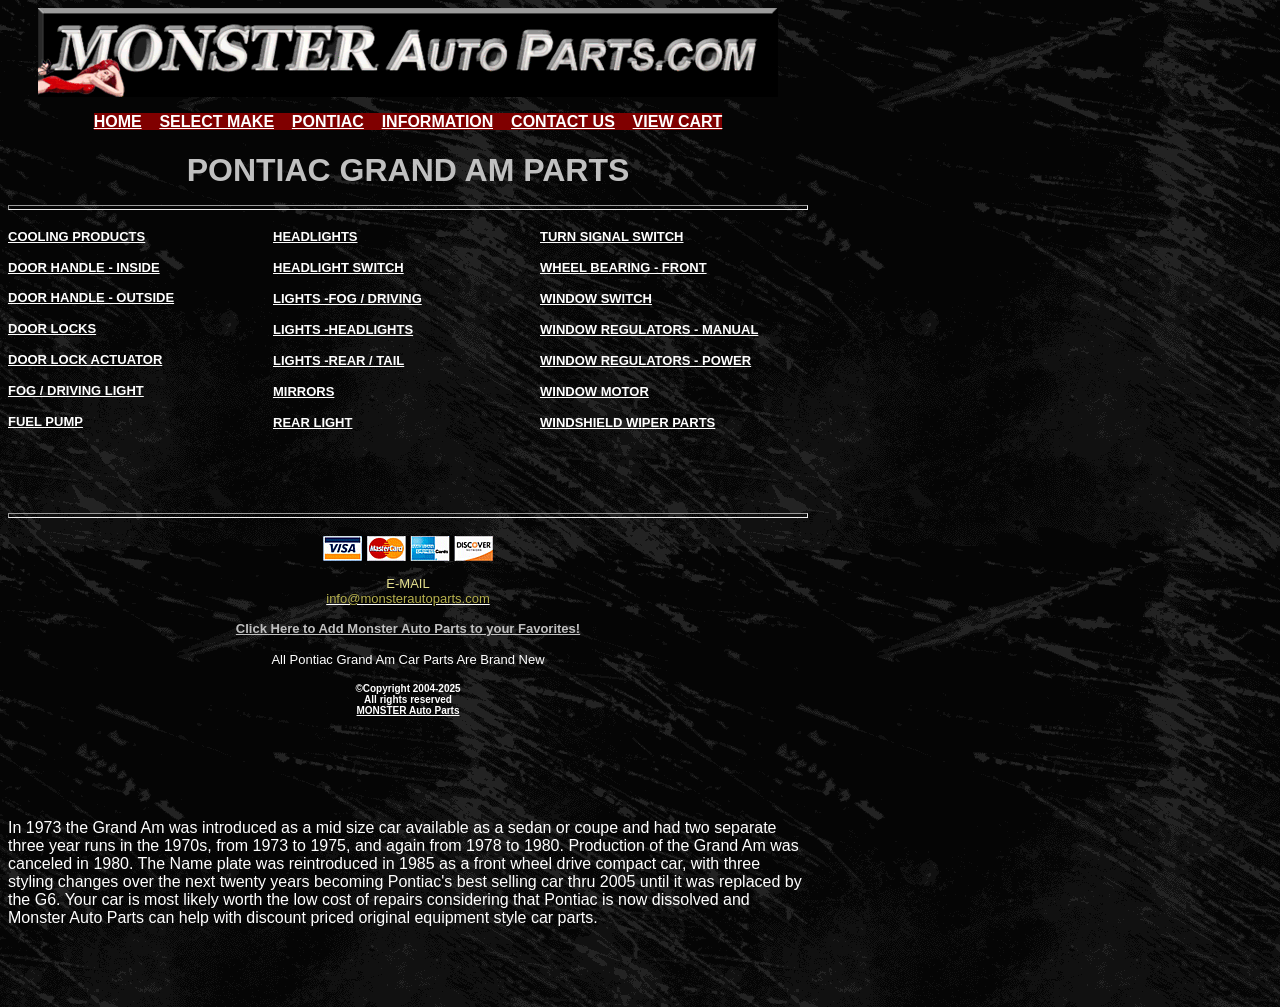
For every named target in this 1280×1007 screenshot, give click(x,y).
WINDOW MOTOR (594, 391)
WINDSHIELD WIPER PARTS (627, 422)
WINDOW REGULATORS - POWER (645, 360)
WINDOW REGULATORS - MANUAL (649, 329)
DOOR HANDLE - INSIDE (84, 267)
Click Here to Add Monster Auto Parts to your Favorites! (408, 628)
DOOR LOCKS (52, 328)
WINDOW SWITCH (596, 298)
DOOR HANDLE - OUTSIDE (91, 297)
